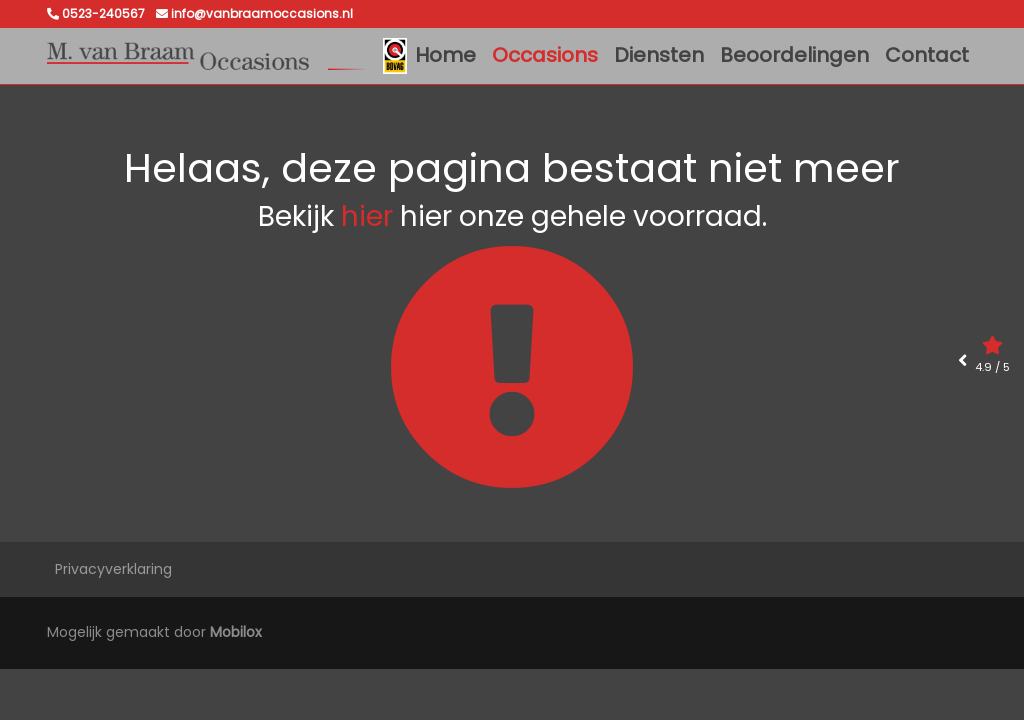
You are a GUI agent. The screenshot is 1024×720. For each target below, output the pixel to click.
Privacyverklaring (113, 569)
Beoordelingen (794, 55)
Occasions (545, 55)
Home (445, 55)
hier (367, 216)
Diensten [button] (659, 55)
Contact (927, 55)
